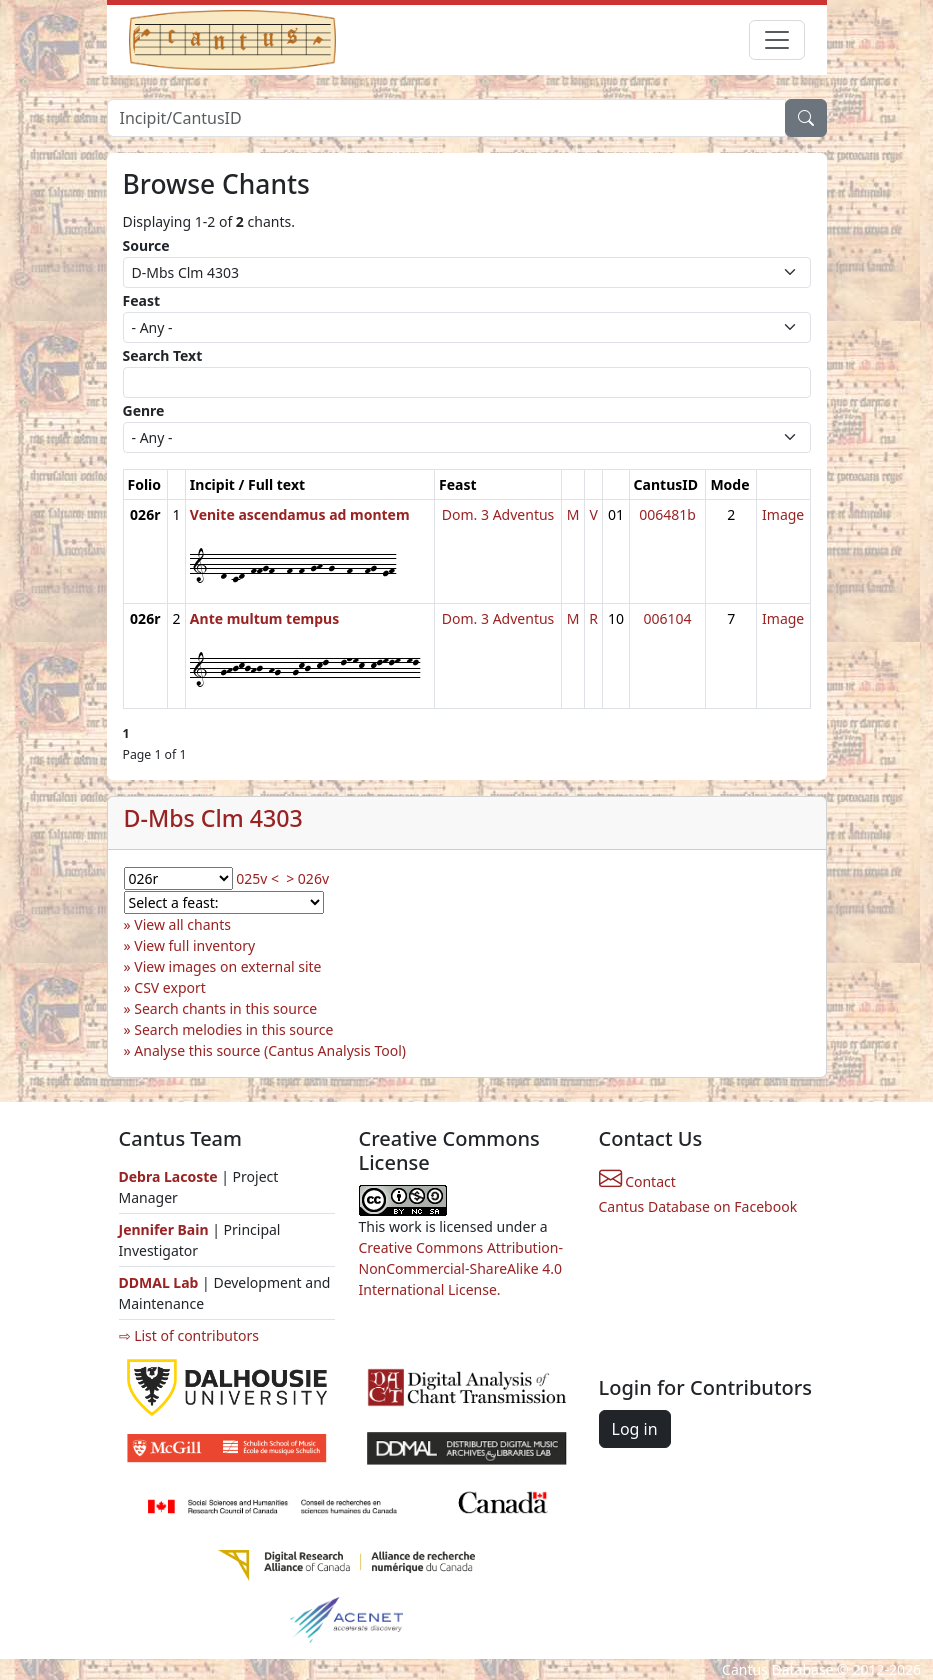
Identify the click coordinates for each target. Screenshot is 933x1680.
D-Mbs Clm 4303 (213, 818)
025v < (257, 878)
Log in (635, 1429)
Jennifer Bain (166, 1229)
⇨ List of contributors (189, 1335)
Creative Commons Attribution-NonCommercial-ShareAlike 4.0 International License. (461, 1268)
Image (783, 514)
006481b (667, 514)
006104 (667, 618)
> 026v (307, 878)
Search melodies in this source (233, 1029)
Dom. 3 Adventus (498, 514)
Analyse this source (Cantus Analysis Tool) (270, 1050)
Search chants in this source (225, 1008)
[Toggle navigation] (777, 40)
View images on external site (227, 966)
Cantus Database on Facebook (698, 1206)
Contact (637, 1181)
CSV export (170, 987)
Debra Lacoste (168, 1176)
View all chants (182, 924)
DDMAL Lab (159, 1282)
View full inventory (194, 945)
